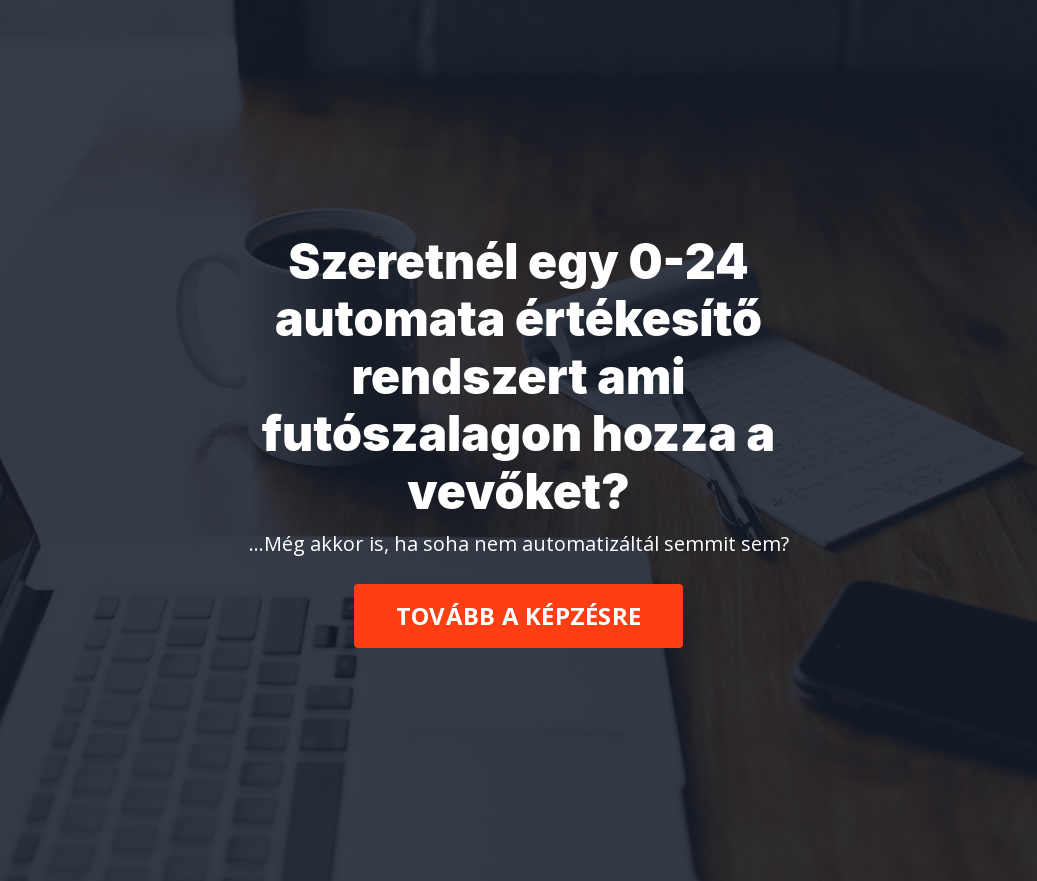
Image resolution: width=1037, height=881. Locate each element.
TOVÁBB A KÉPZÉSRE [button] (518, 615)
